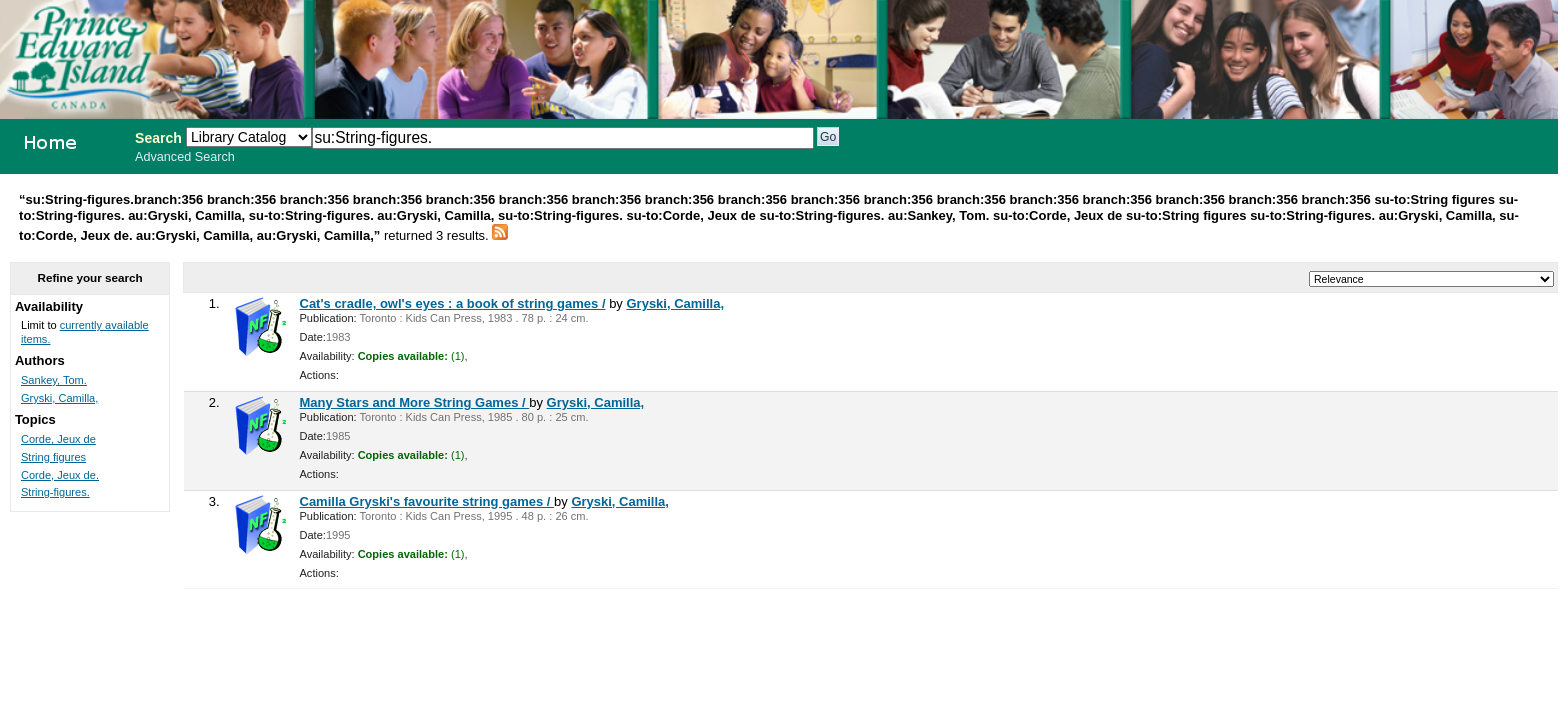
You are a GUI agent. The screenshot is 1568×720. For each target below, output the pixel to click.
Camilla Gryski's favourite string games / (427, 501)
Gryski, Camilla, (675, 303)
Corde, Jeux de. (60, 475)
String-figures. (55, 492)
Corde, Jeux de (58, 439)
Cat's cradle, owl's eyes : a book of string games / (453, 303)
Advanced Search (185, 157)
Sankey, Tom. (54, 380)
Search (158, 138)
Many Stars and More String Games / (415, 402)
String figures (53, 457)
